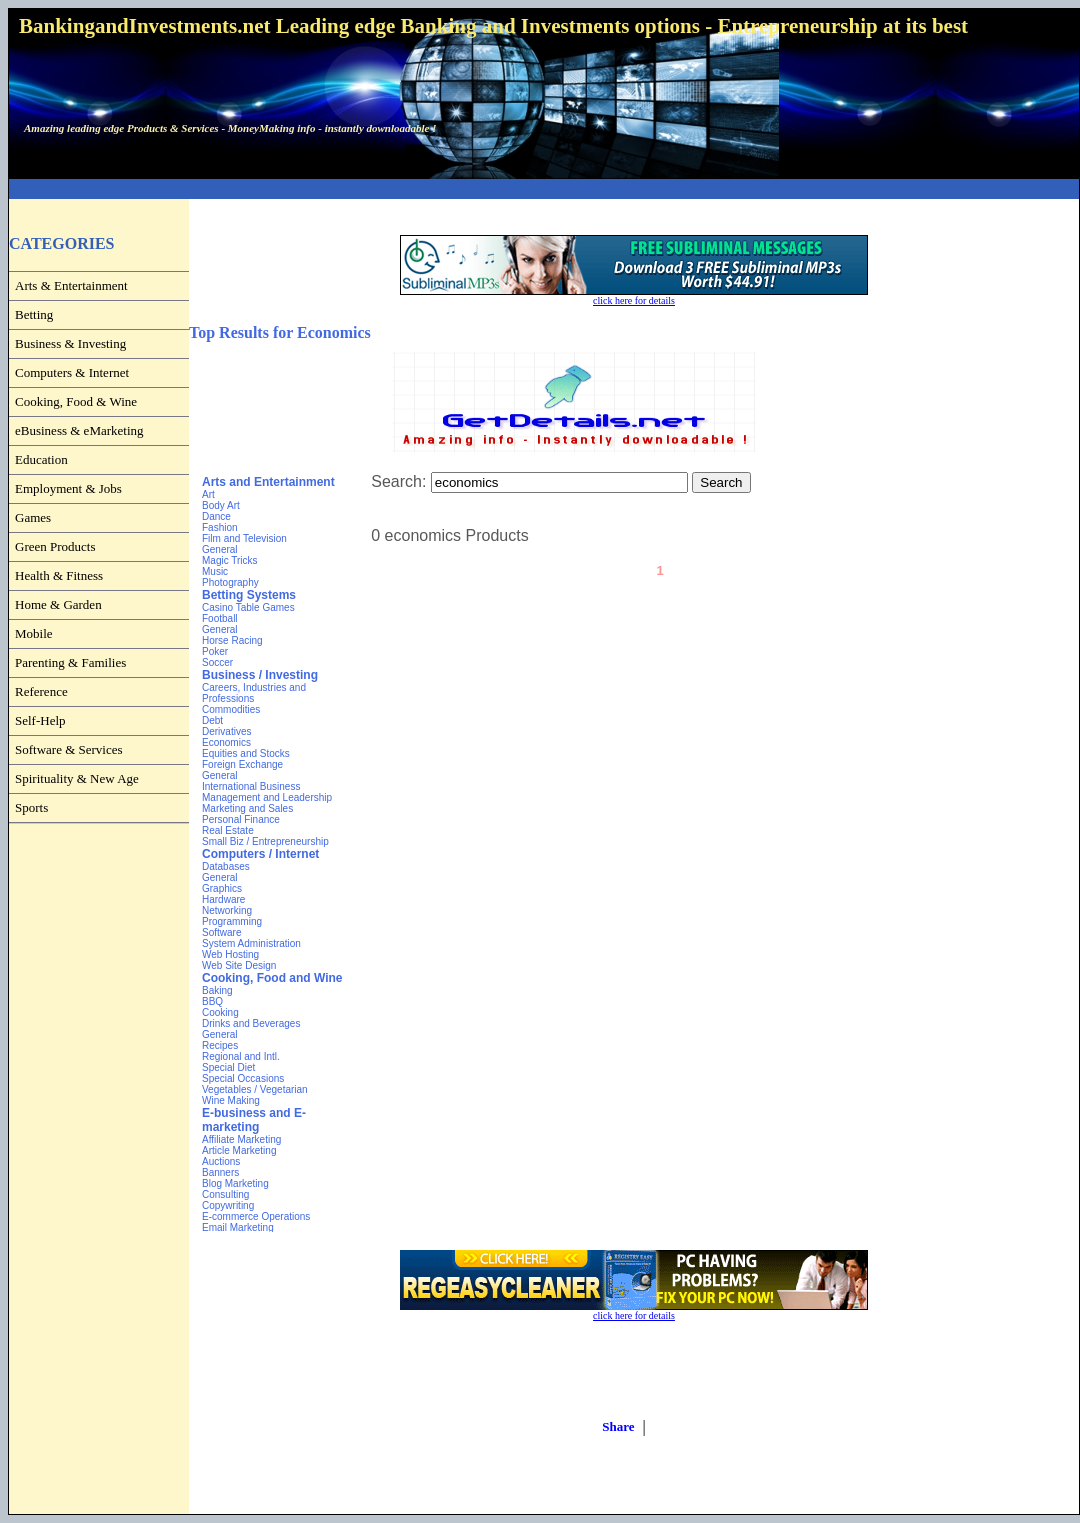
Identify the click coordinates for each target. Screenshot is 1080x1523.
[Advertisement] (544, 189)
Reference (41, 691)
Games (33, 517)
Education (41, 459)
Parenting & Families (70, 662)
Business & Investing (70, 343)
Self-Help (40, 720)
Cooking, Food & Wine (76, 401)
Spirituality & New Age (77, 778)
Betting (34, 314)
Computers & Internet (72, 372)
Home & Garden (58, 604)
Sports (31, 807)
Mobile (34, 633)
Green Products (55, 546)
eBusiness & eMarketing (79, 430)
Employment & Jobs (68, 488)
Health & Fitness (59, 575)
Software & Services (69, 749)
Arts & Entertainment (71, 285)
